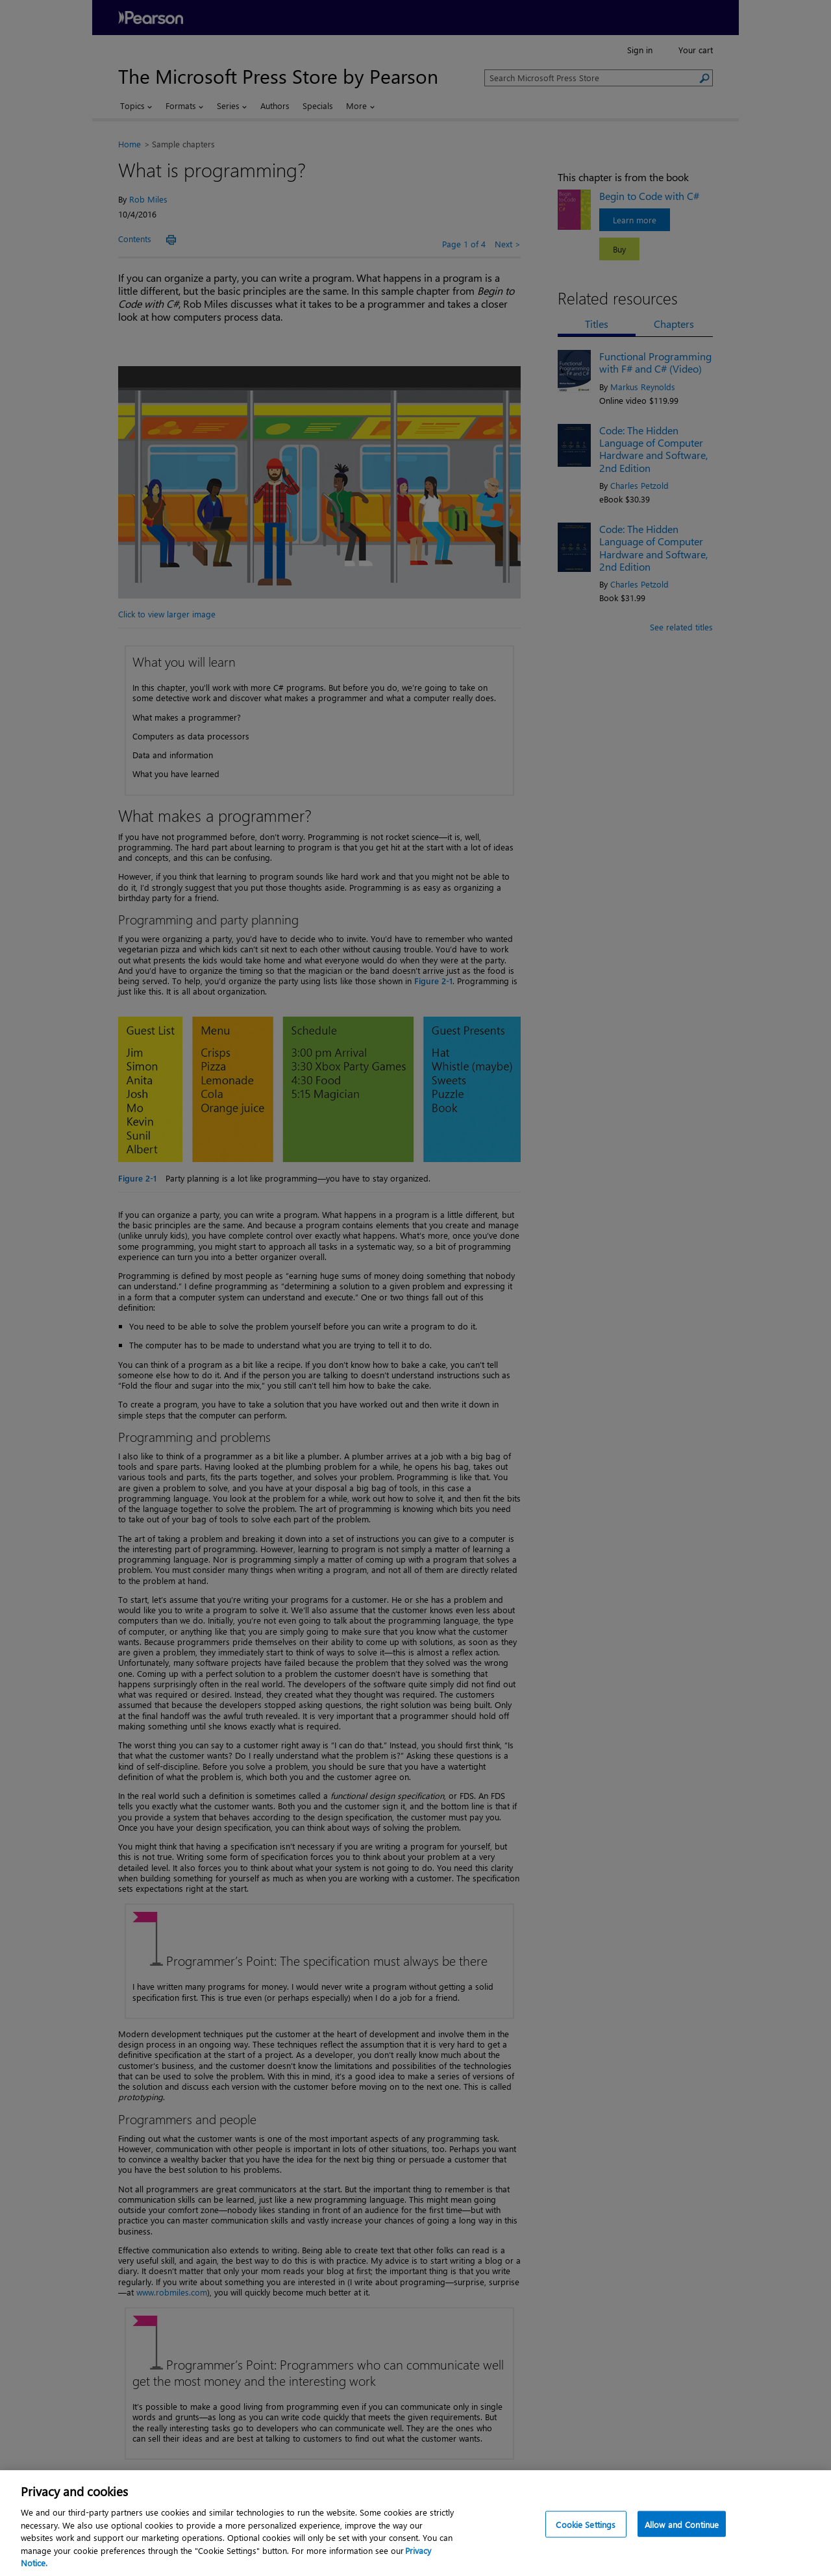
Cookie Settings (585, 2523)
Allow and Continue (682, 2523)
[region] (415, 2523)
